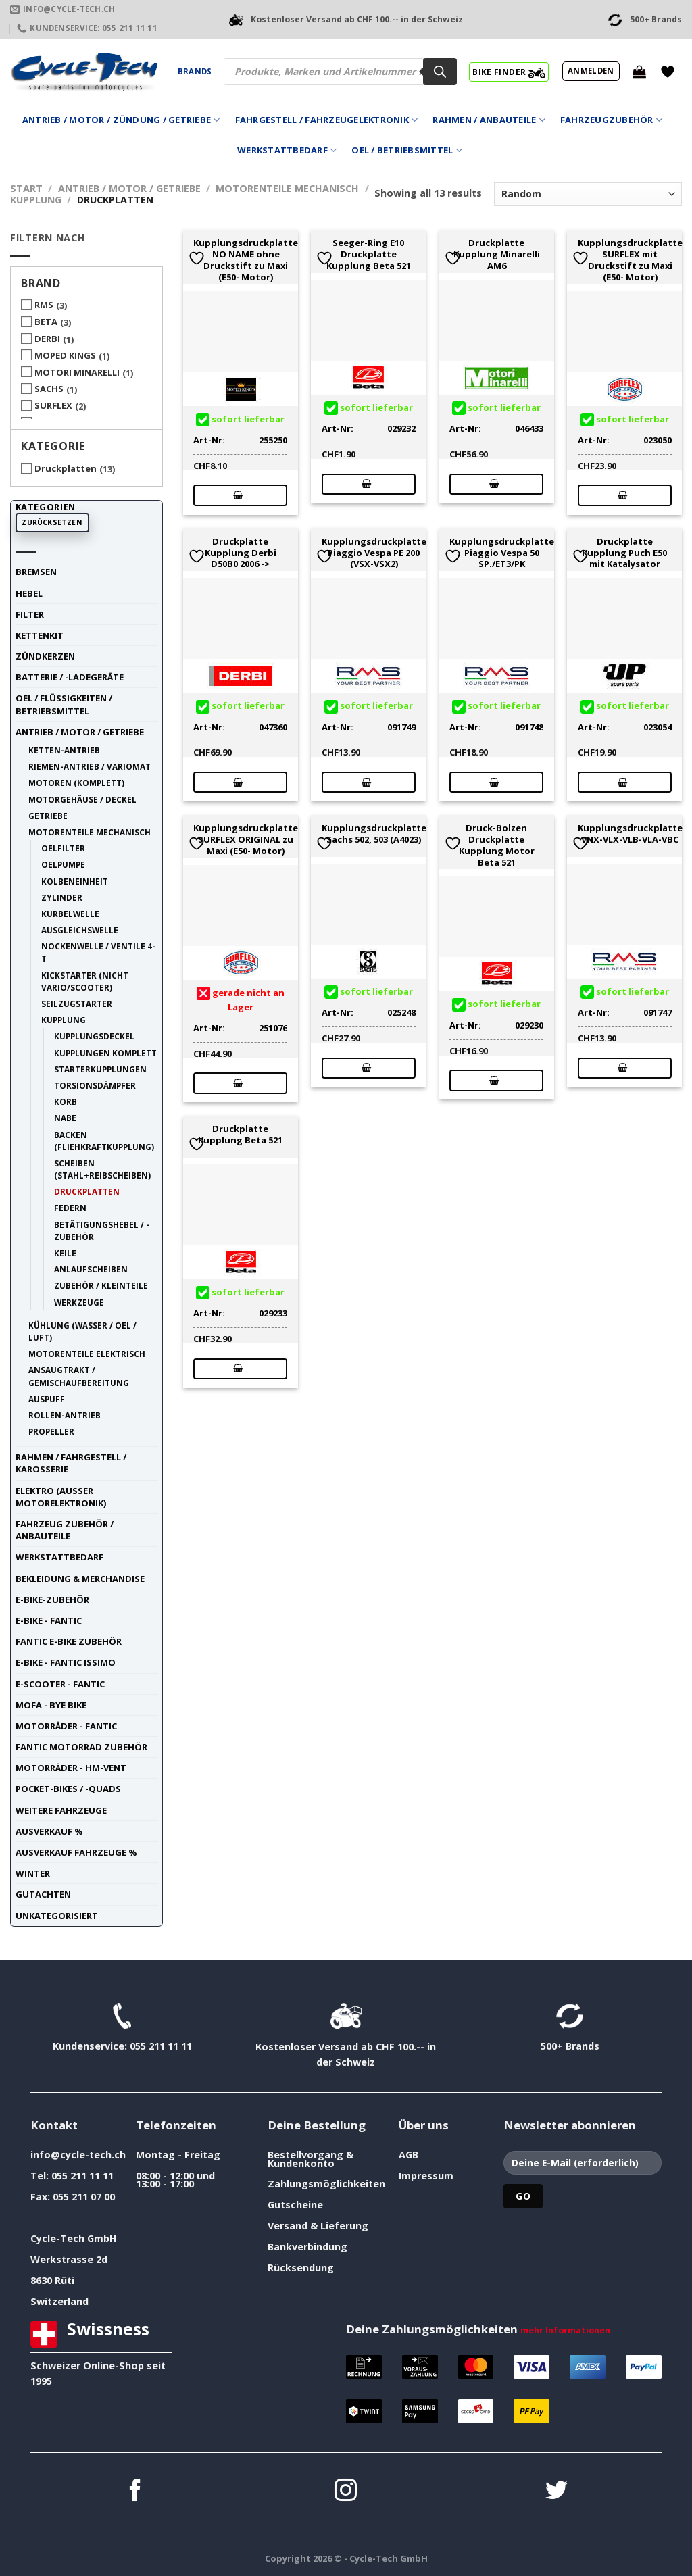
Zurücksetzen (52, 522)
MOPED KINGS (65, 355)
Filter (30, 614)
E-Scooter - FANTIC (60, 1684)
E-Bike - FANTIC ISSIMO (66, 1662)
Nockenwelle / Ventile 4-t (98, 952)
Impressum (426, 2175)
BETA (45, 322)
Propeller (51, 1431)
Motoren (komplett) (76, 782)
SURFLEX (53, 405)
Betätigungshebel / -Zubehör (101, 1230)
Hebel (29, 593)
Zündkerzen (45, 656)
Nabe (65, 1117)
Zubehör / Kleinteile (101, 1285)
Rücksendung (301, 2267)
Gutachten (43, 1894)
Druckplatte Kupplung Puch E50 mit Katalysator (624, 553)
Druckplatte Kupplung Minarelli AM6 (496, 254)
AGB (408, 2154)
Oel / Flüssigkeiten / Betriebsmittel (64, 704)
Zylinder (61, 897)
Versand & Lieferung (318, 2225)
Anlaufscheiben (91, 1269)
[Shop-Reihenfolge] (588, 194)
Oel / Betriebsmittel (406, 150)
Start (26, 188)
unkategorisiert (57, 1916)
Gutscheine (295, 2204)
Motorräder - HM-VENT (71, 1768)
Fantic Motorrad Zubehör (81, 1747)
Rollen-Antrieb (64, 1415)
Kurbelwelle (70, 913)
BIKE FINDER (508, 71)
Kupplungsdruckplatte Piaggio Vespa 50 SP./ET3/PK (501, 553)
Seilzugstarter (76, 1003)
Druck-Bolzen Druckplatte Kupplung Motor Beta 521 (497, 845)
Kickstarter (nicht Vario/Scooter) (84, 981)
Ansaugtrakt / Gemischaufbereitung (78, 1375)
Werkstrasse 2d (68, 2259)
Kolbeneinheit (74, 881)
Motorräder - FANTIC (66, 1726)
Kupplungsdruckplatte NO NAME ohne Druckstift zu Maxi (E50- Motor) (245, 259)
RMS (43, 305)
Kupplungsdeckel (94, 1036)
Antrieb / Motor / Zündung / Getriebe (121, 120)
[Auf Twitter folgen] (556, 2491)
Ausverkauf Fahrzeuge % (76, 1852)
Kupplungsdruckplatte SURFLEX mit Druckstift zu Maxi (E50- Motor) (630, 259)
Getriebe (48, 815)
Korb (65, 1101)
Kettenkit (40, 635)
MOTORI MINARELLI (77, 372)
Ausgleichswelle (79, 929)
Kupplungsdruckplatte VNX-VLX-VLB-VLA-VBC (630, 833)
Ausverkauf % (49, 1831)
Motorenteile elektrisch (86, 1353)
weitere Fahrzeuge (61, 1810)
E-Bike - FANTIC (49, 1620)
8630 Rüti (52, 2280)
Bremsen (36, 572)
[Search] (440, 71)
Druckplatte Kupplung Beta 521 (240, 1134)
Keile (65, 1252)
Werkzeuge (79, 1302)
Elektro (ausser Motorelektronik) (61, 1497)
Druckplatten (65, 468)
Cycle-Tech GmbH (73, 2238)
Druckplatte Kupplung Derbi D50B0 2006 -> (240, 553)
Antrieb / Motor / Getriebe (129, 188)
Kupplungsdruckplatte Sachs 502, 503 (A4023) (374, 833)
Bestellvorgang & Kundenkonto (310, 2158)
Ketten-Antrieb (64, 750)
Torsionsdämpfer (95, 1085)
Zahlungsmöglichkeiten (326, 2183)
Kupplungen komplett (105, 1052)
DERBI (47, 338)
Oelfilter (63, 848)
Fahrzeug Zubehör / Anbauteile (65, 1530)
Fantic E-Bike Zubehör (69, 1641)
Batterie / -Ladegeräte (70, 677)
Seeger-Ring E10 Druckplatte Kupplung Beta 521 (368, 254)
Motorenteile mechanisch (287, 188)
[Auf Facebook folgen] (135, 2491)
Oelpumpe (63, 864)
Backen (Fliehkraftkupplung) (104, 1140)
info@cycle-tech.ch (78, 2154)
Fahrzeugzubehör (611, 120)
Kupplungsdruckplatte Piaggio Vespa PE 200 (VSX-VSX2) (374, 553)
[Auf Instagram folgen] (346, 2491)
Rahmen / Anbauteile (488, 120)
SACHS (49, 388)
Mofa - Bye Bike (51, 1705)
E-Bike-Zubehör (52, 1599)
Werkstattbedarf (287, 150)
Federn (70, 1207)
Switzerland (59, 2301)
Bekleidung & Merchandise (80, 1578)
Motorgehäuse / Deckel (82, 799)
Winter (33, 1873)
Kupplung (35, 199)
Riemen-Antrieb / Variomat (89, 766)
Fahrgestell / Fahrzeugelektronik (326, 120)
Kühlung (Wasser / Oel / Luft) (82, 1331)
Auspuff (46, 1398)
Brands (195, 71)
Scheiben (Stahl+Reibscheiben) (102, 1169)
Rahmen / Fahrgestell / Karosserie (71, 1463)
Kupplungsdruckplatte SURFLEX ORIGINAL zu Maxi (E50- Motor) (245, 839)
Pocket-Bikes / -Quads (68, 1789)
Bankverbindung (307, 2246)
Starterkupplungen (100, 1069)
